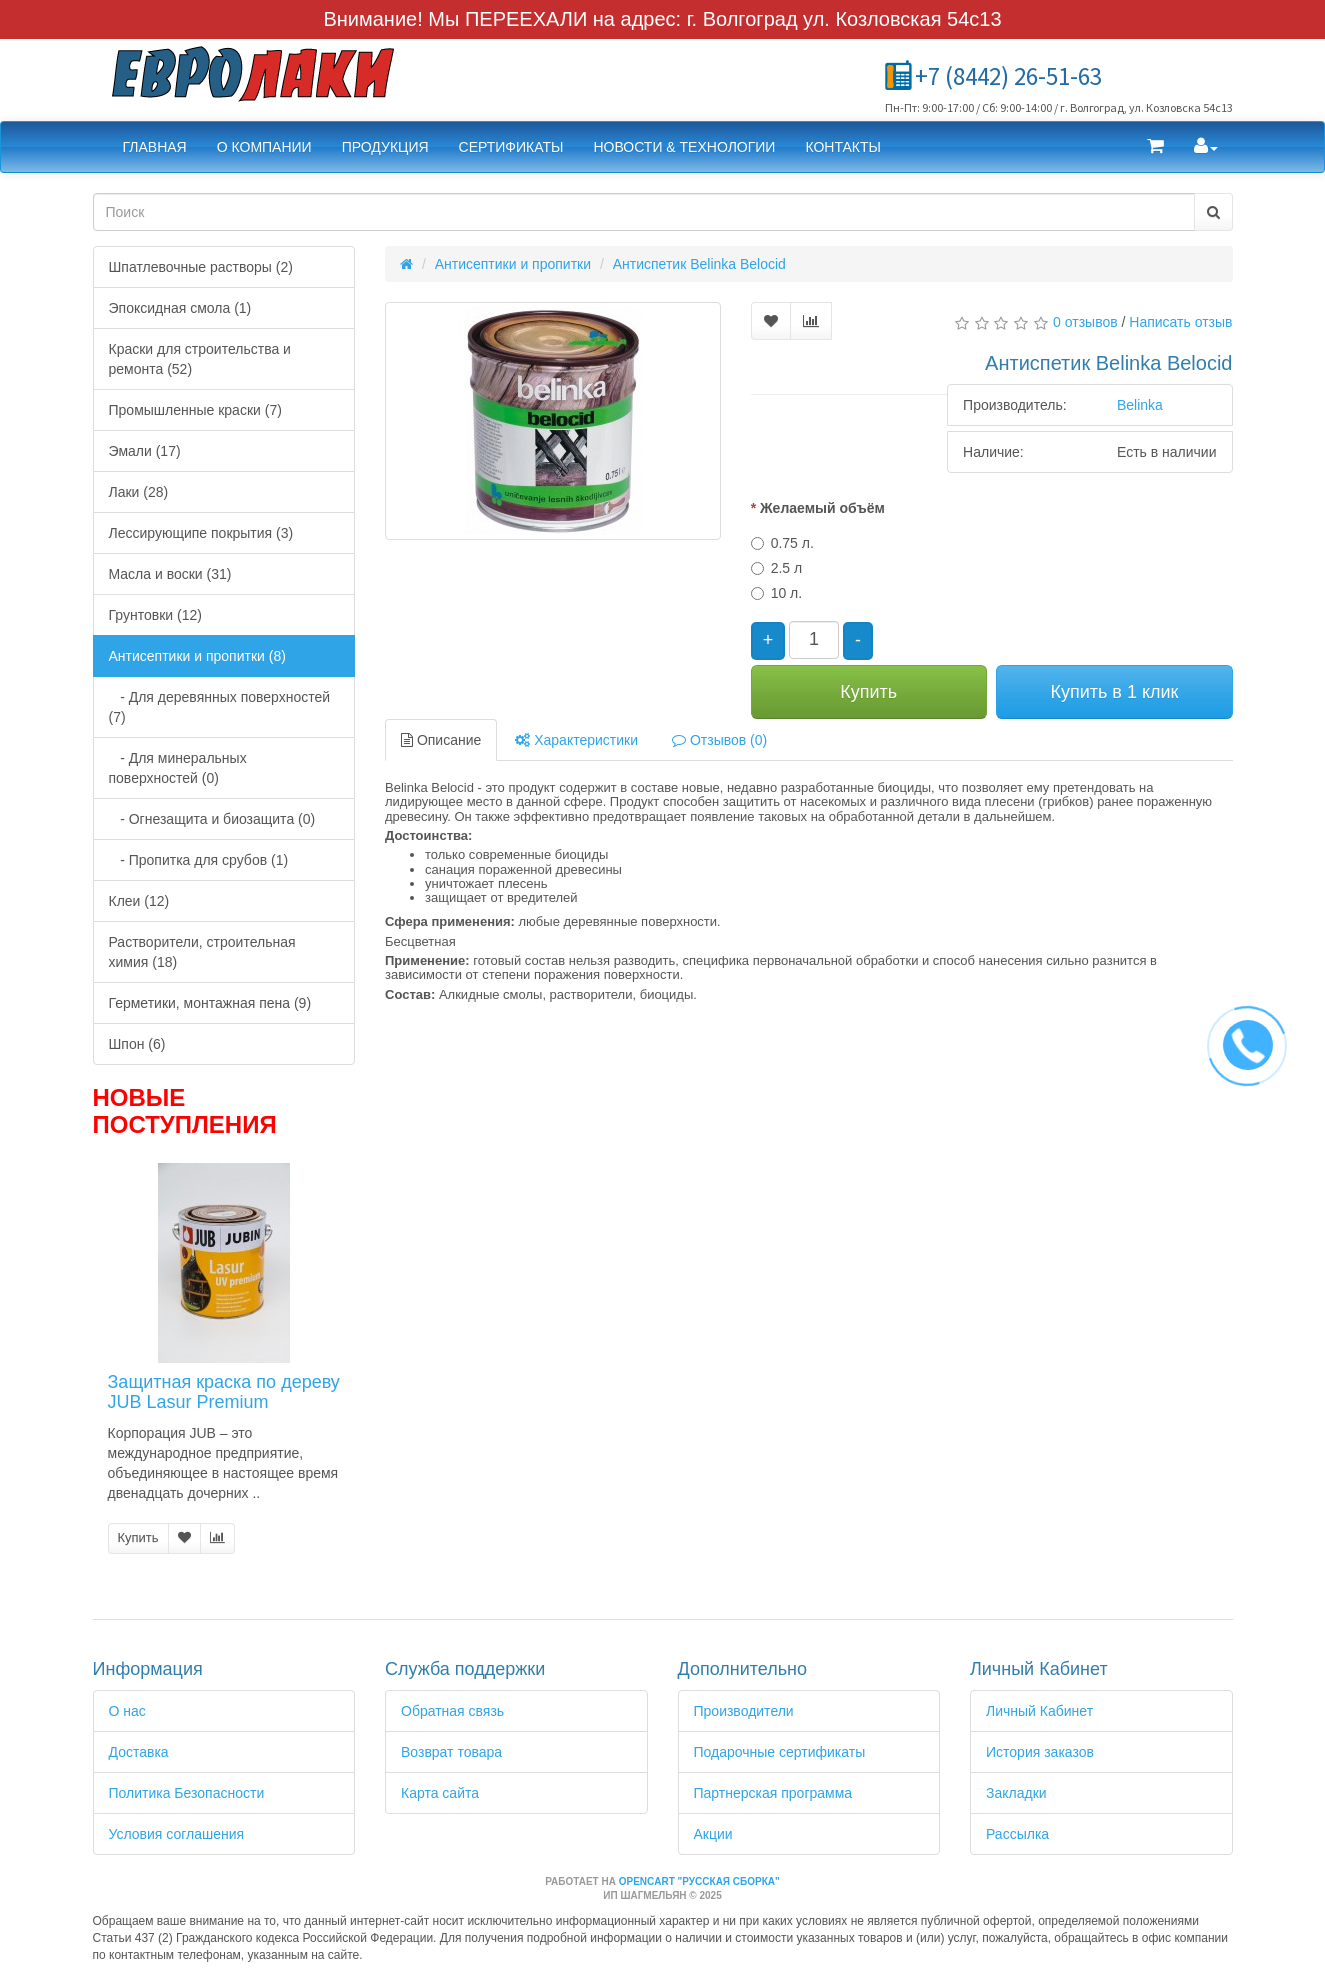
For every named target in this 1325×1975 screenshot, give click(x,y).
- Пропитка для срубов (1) (199, 860)
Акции (713, 1834)
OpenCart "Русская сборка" (699, 1881)
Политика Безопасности (187, 1793)
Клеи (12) (139, 901)
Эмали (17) (145, 451)
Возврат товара (451, 1752)
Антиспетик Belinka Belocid (699, 264)
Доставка (139, 1752)
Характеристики (576, 740)
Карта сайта (440, 1793)
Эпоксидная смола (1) (180, 308)
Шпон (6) (137, 1044)
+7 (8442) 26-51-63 (1008, 76)
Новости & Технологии (684, 147)
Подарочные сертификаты (780, 1752)
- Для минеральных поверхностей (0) (178, 768)
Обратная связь (452, 1711)
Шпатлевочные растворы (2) (201, 267)
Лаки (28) (139, 492)
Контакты (843, 147)
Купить (138, 1537)
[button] (1155, 147)
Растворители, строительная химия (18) (202, 952)
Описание (441, 740)
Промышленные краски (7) (195, 410)
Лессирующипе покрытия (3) (201, 533)
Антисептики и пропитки (513, 264)
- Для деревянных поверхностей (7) (220, 707)
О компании (264, 147)
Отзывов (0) (719, 740)
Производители (744, 1711)
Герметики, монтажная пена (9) (210, 1003)
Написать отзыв (1180, 322)
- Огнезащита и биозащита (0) (212, 819)
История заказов (1040, 1752)
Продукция (385, 147)
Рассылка (1017, 1834)
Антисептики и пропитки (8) (197, 656)
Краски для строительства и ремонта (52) (200, 359)
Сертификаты (511, 147)
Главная (155, 147)
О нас (127, 1711)
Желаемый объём (822, 508)
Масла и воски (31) (170, 574)
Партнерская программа (773, 1793)
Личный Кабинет (1039, 1711)
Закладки (1016, 1793)
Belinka (1140, 405)
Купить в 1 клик (1114, 692)
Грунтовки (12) (155, 615)
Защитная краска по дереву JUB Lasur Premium (224, 1392)
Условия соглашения (177, 1834)
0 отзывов (1085, 322)
